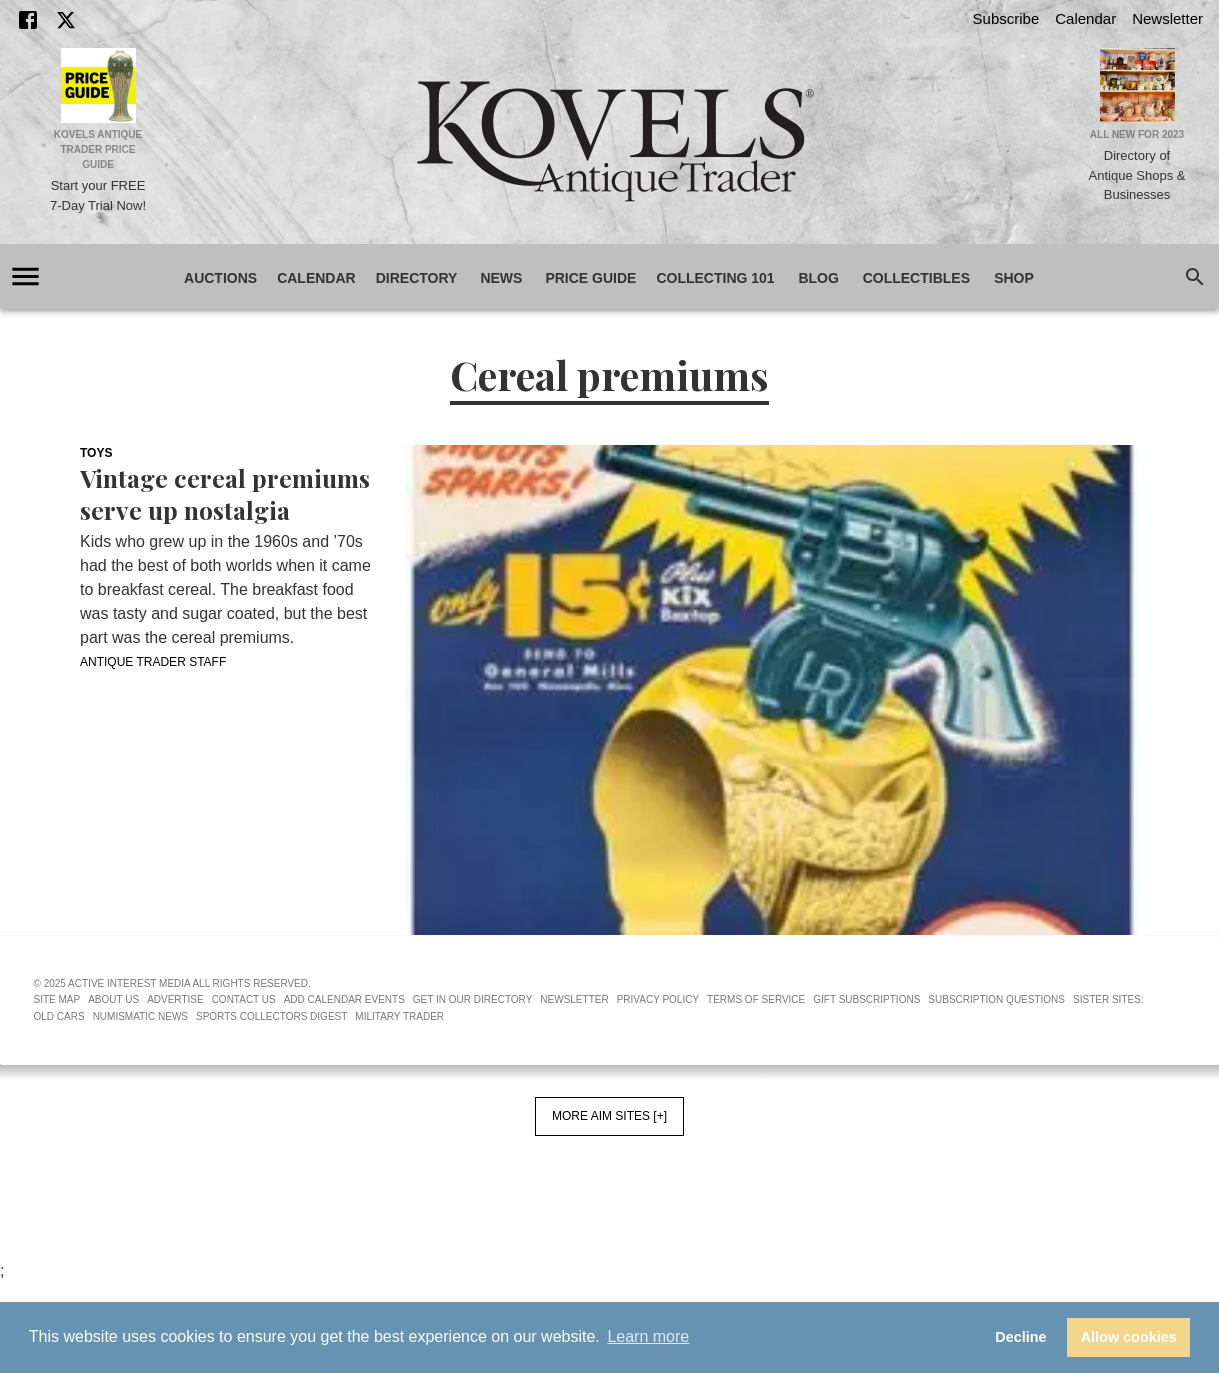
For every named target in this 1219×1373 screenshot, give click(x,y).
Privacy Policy (658, 999)
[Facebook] (28, 20)
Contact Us (244, 999)
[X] (66, 20)
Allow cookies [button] (1129, 1337)
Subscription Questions (996, 999)
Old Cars (59, 1016)
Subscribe (1006, 18)
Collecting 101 (715, 278)
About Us (113, 999)
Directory (417, 278)
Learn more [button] (648, 1336)
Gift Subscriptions (866, 999)
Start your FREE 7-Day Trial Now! (98, 195)
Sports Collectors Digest (271, 1016)
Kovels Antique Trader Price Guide (98, 149)
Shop (1014, 278)
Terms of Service (756, 999)
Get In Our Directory (472, 999)
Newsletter (1167, 18)
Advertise (175, 999)
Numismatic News (140, 1016)
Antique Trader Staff (153, 662)
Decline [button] (1020, 1337)
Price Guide (590, 278)
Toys (96, 453)
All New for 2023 (1137, 134)
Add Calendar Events (344, 999)
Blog (819, 278)
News (501, 278)
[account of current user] (25, 276)
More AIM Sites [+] (609, 1116)
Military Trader (399, 1016)
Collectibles (916, 278)
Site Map (57, 999)
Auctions (220, 278)
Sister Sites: (1108, 999)
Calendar (1085, 18)
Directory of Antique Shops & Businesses (1137, 175)
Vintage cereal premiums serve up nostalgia (225, 494)
